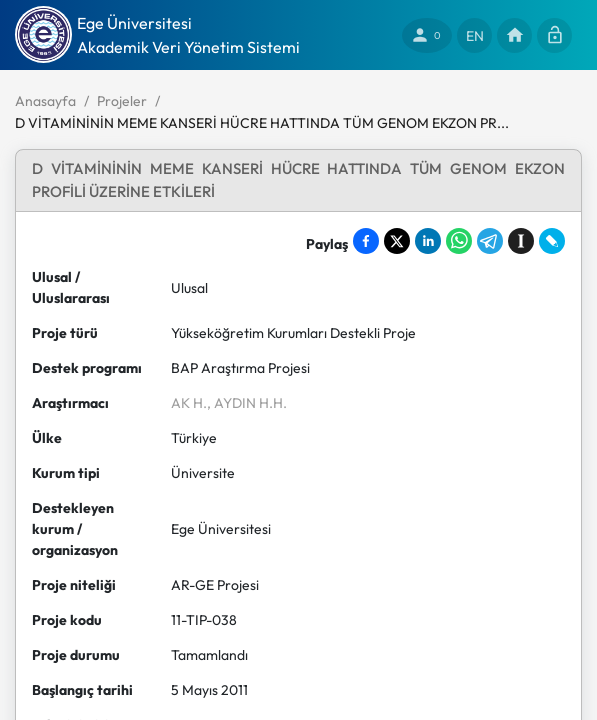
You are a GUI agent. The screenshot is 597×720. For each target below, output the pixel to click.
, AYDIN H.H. (247, 403)
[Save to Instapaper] (521, 241)
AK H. (189, 403)
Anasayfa (45, 101)
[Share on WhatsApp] (459, 241)
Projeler (122, 101)
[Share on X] (397, 241)
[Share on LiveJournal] (552, 241)
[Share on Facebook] (366, 241)
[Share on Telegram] (490, 241)
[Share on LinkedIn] (428, 241)
